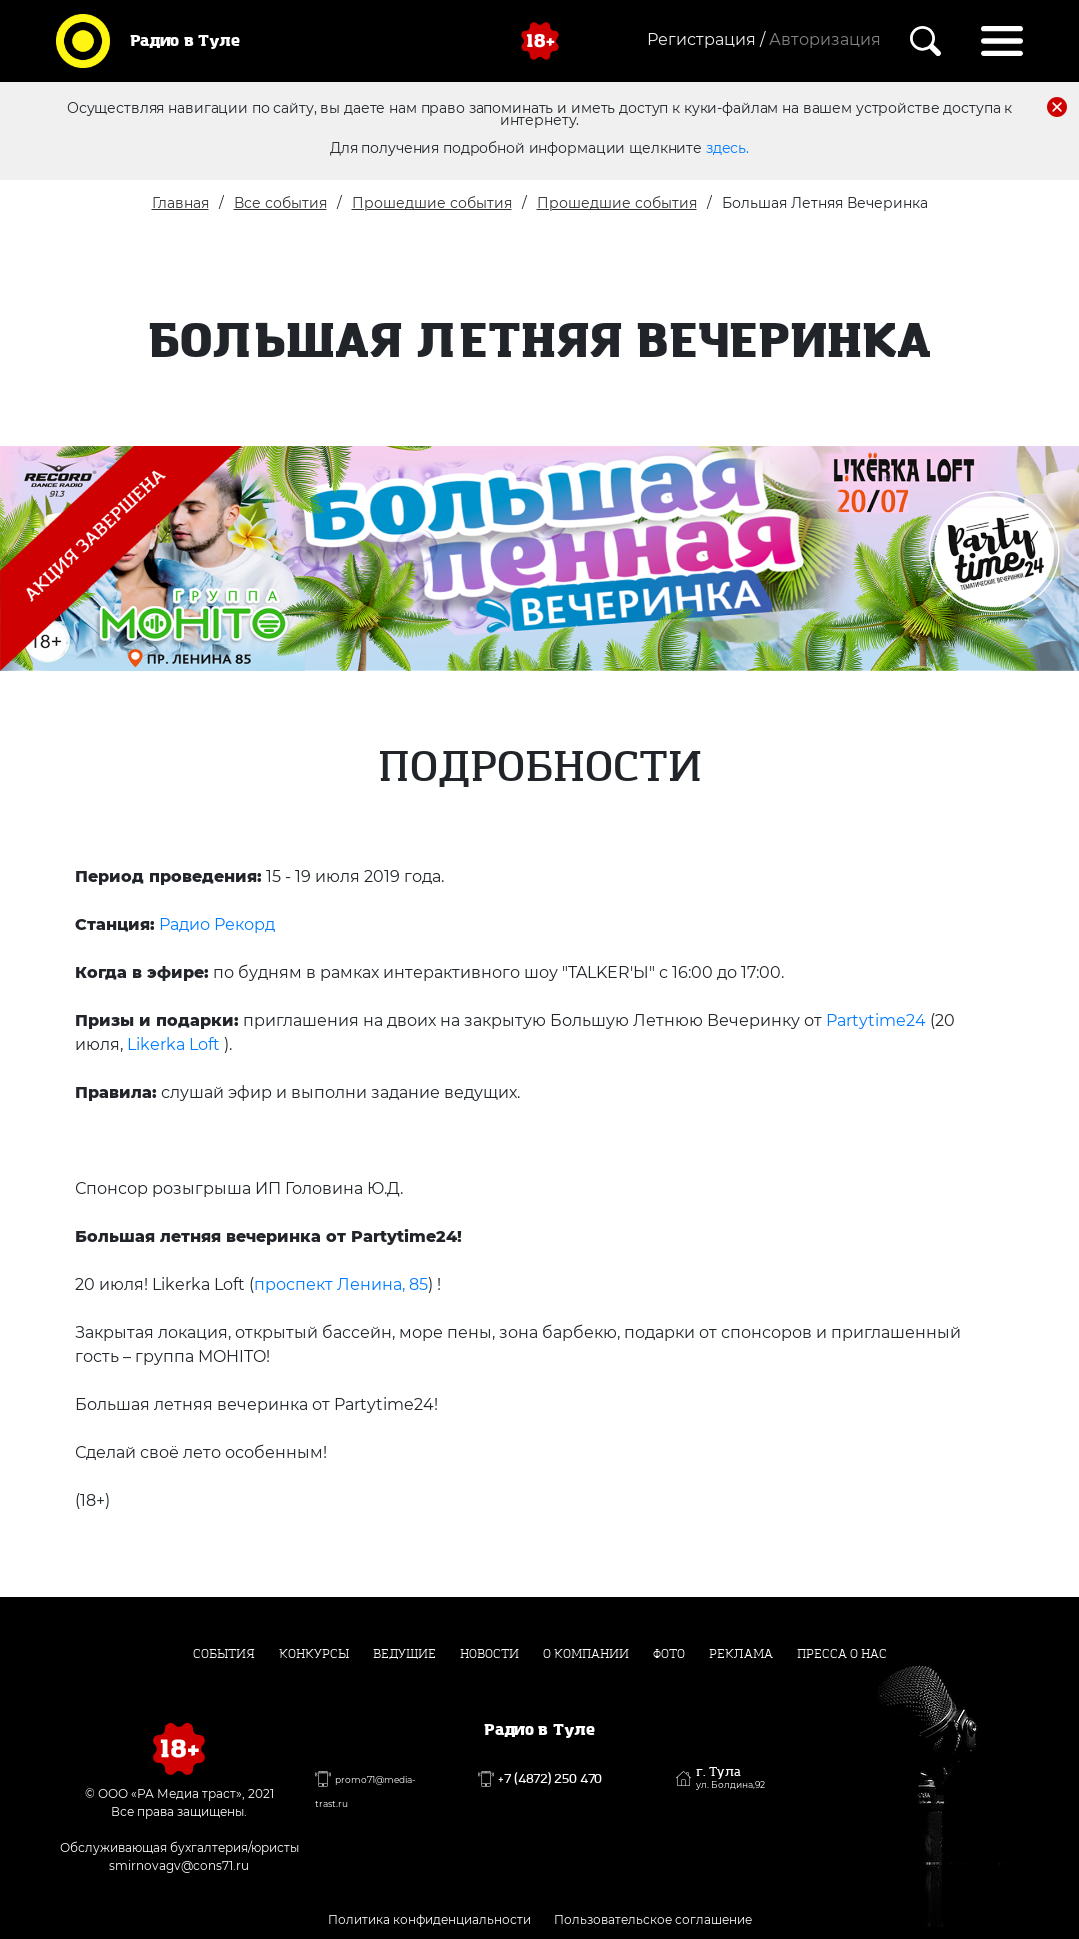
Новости (489, 1654)
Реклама (741, 1654)
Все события (280, 203)
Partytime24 (876, 1020)
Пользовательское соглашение (653, 1919)
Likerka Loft (173, 1044)
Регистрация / (706, 39)
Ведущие (404, 1654)
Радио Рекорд (217, 924)
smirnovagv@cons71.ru (179, 1865)
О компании (586, 1654)
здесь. (727, 148)
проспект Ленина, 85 (341, 1284)
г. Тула (730, 1778)
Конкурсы (314, 1654)
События (224, 1654)
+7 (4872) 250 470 (550, 1779)
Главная (180, 203)
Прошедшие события (432, 203)
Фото (669, 1654)
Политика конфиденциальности (429, 1919)
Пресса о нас (842, 1654)
